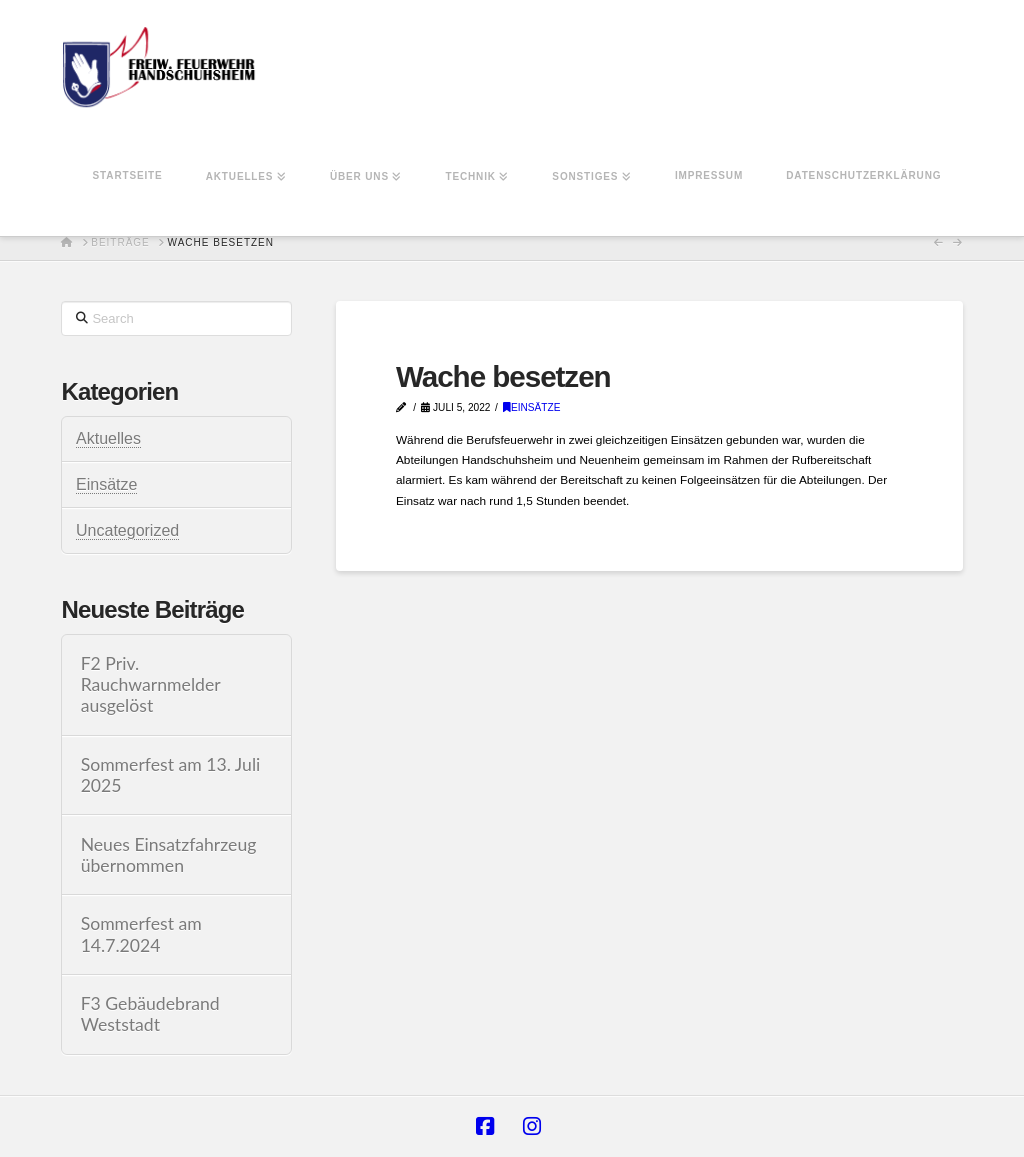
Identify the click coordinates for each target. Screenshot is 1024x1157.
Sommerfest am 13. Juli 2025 (171, 775)
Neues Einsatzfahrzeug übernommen (169, 855)
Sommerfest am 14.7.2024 (141, 934)
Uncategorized (127, 530)
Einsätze (532, 407)
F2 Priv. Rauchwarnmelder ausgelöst (151, 684)
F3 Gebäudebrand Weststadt (150, 1014)
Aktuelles (108, 438)
